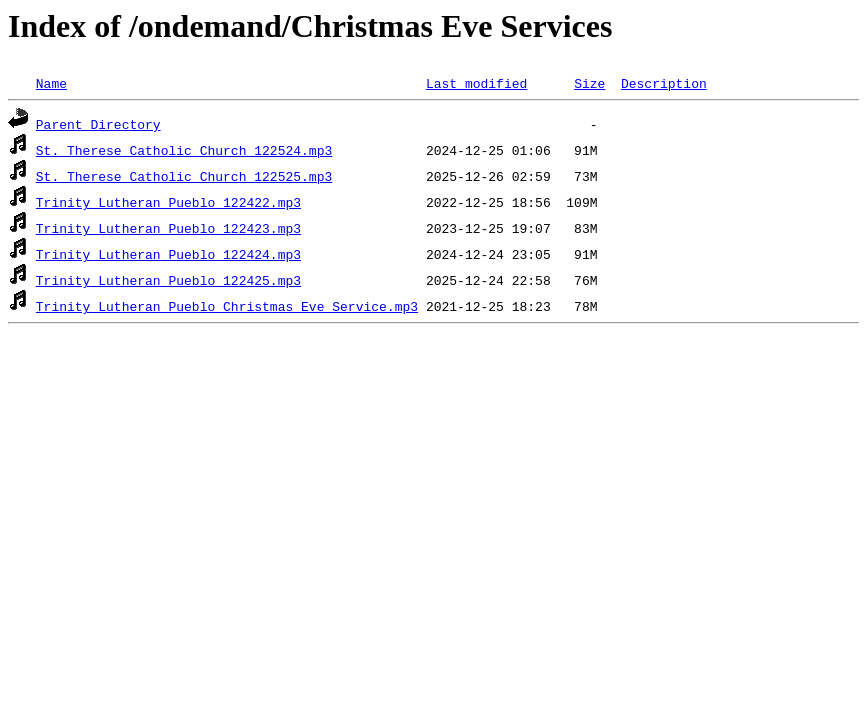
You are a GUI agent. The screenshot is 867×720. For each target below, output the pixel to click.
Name (51, 83)
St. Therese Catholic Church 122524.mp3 (184, 150)
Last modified (476, 83)
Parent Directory (98, 124)
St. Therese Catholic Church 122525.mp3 (184, 176)
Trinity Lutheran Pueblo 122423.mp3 (168, 228)
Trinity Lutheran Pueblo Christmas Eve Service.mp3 (227, 306)
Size (589, 83)
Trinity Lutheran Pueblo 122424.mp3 (168, 254)
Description (664, 83)
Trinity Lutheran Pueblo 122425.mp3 (168, 280)
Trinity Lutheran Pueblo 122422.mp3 (168, 202)
